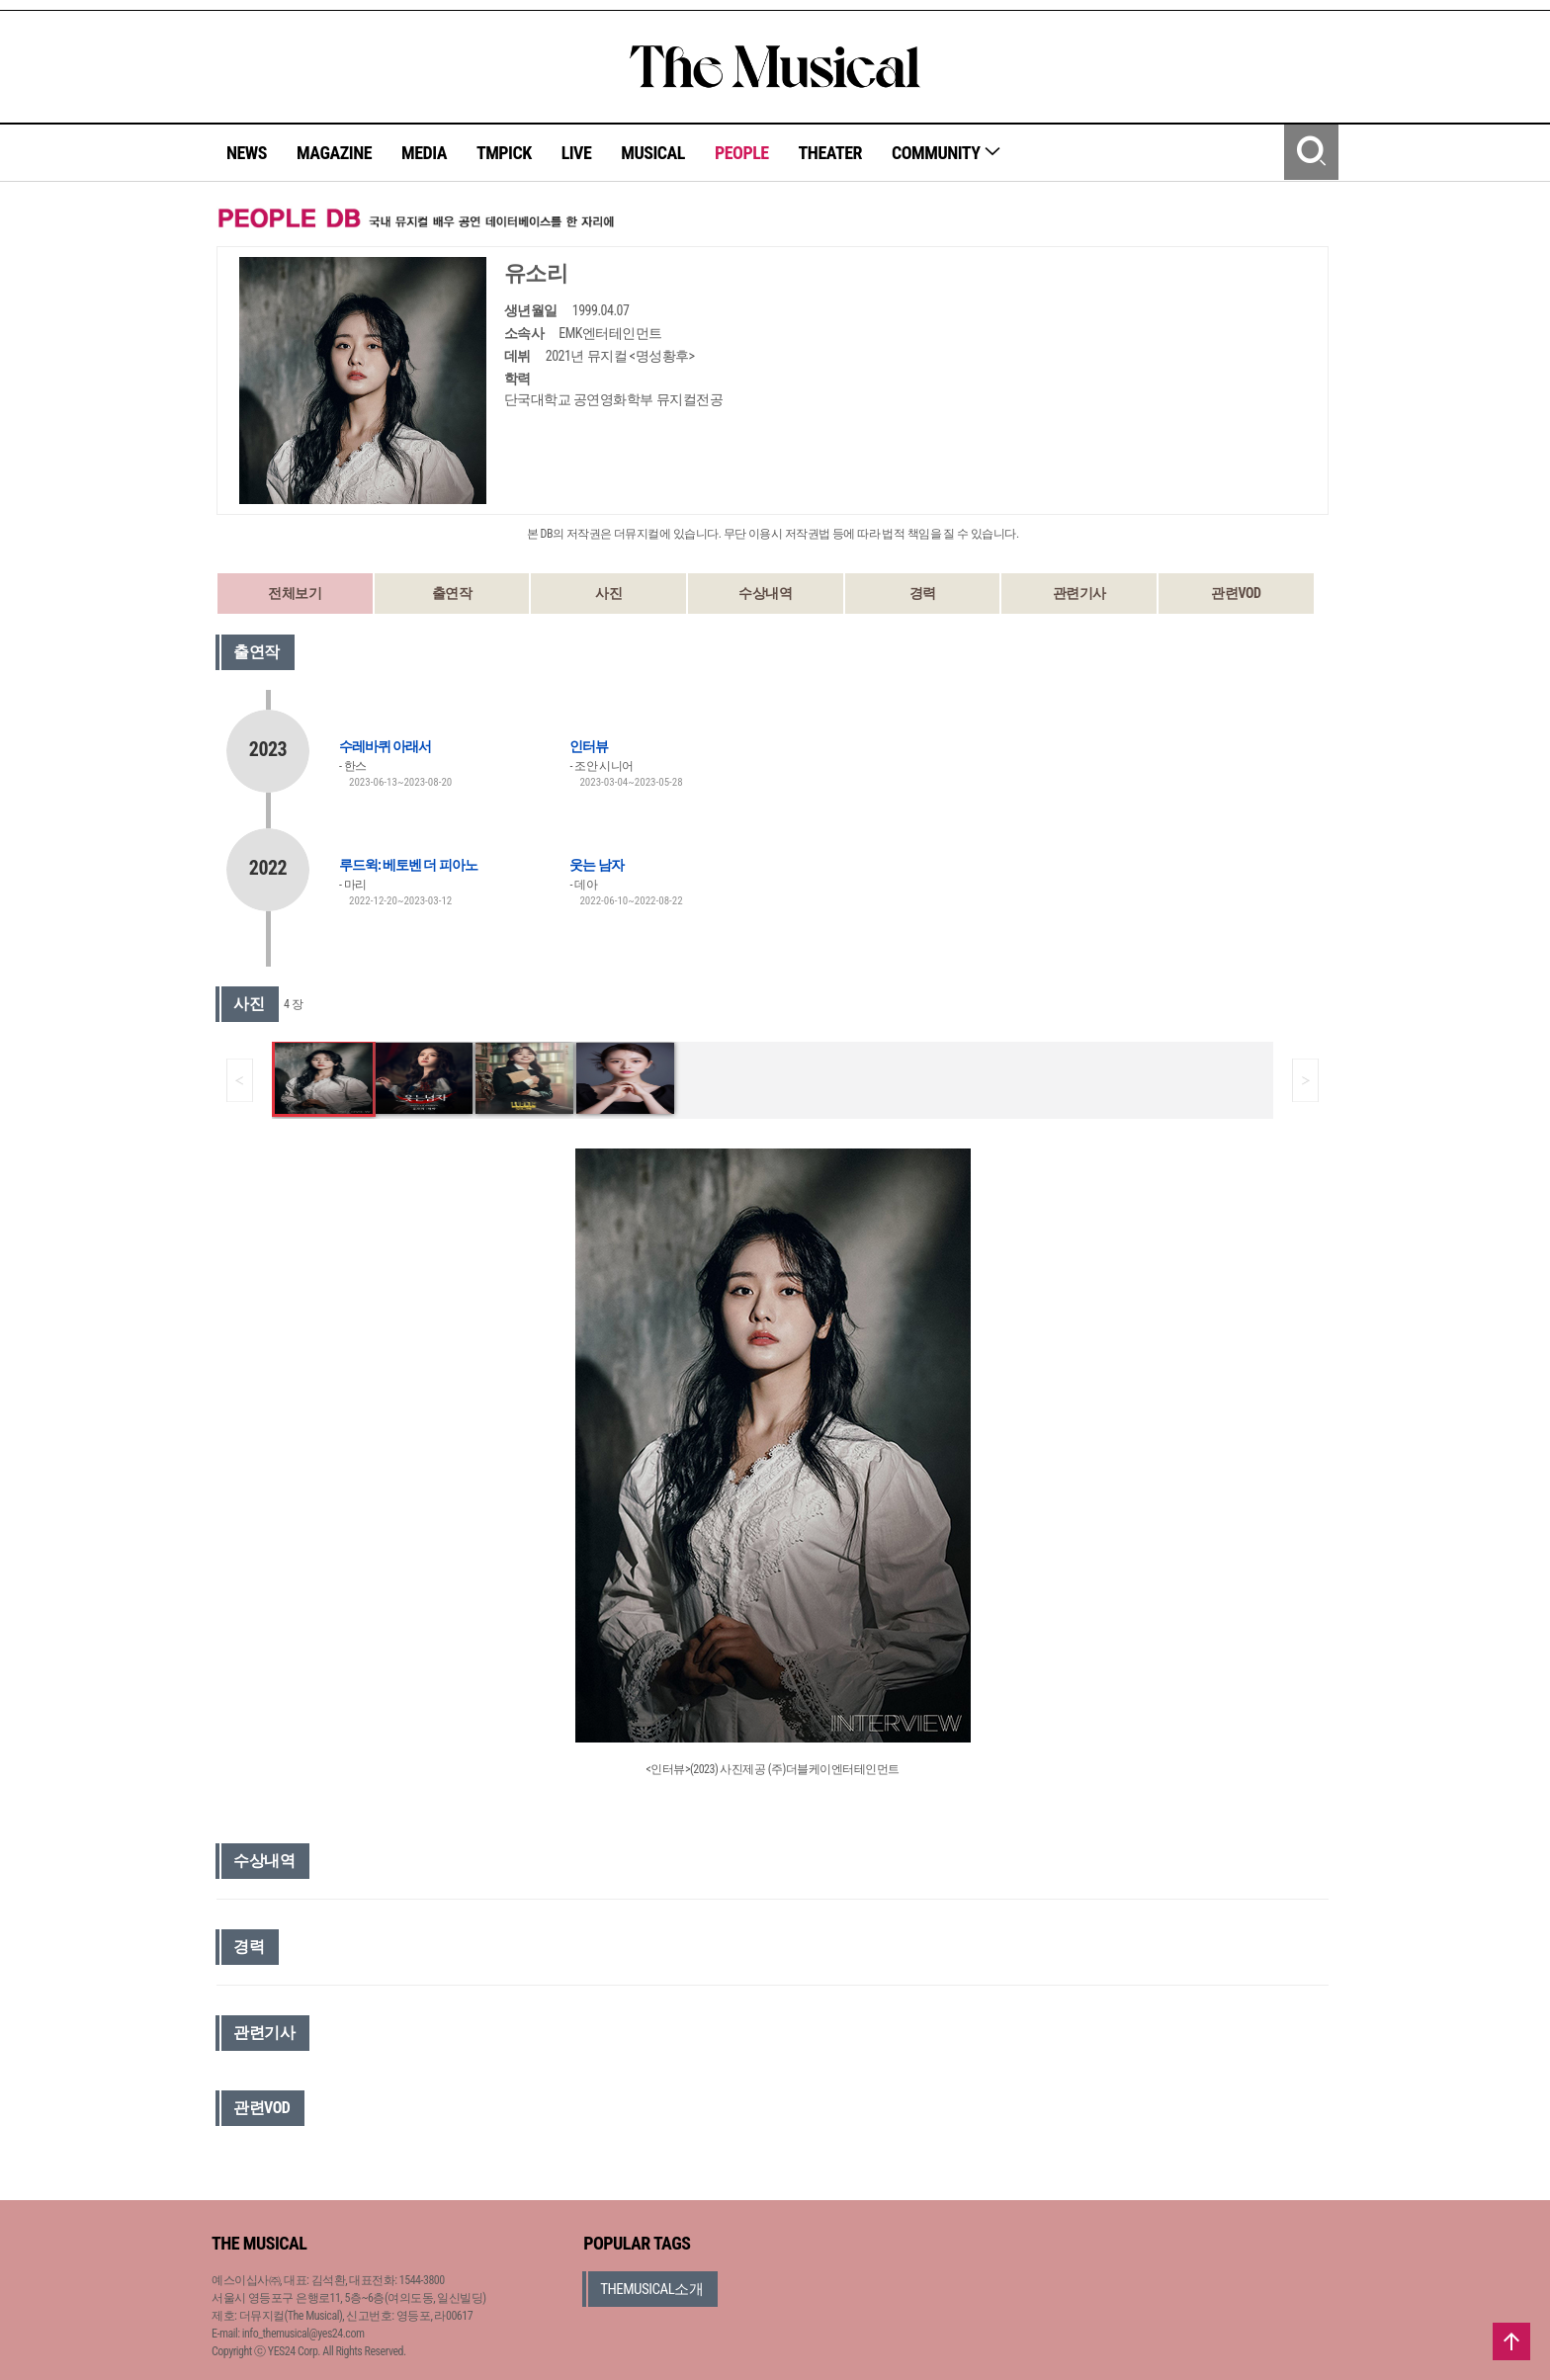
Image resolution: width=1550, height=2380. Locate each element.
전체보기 (294, 593)
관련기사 (1079, 593)
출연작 (452, 593)
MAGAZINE (334, 152)
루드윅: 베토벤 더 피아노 (408, 865)
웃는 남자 (596, 865)
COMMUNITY (946, 152)
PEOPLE (742, 152)
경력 (922, 593)
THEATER (830, 152)
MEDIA (424, 152)
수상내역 (765, 593)
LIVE (576, 152)
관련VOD (1235, 593)
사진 (608, 593)
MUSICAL (653, 152)
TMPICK (504, 152)
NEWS (246, 152)
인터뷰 (588, 746)
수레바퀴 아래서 (385, 746)
